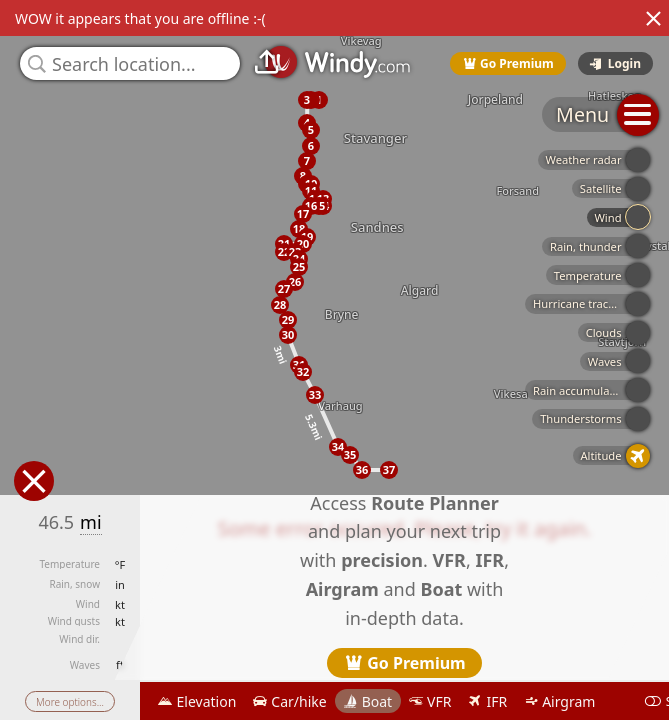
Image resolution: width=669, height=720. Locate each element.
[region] (334, 360)
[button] (307, 100)
